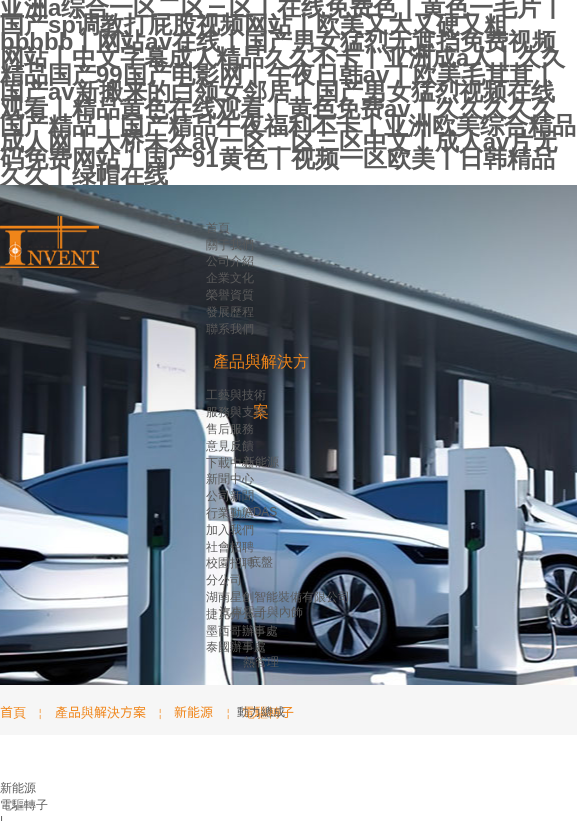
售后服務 (230, 429)
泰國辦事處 (236, 647)
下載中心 (230, 463)
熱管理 (261, 662)
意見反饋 (230, 446)
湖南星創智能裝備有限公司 (278, 597)
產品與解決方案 (100, 711)
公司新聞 (230, 496)
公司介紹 (230, 261)
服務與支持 (236, 412)
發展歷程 (230, 312)
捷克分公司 (236, 614)
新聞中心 (230, 479)
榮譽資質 (230, 295)
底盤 (261, 562)
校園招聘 (230, 563)
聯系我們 (230, 329)
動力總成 (261, 712)
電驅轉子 (24, 805)
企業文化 (230, 278)
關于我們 (230, 245)
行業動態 (230, 513)
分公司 (224, 580)
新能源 (261, 462)
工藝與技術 (236, 395)
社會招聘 (230, 547)
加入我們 (230, 530)
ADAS (261, 512)
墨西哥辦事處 (242, 631)
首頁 (218, 228)
